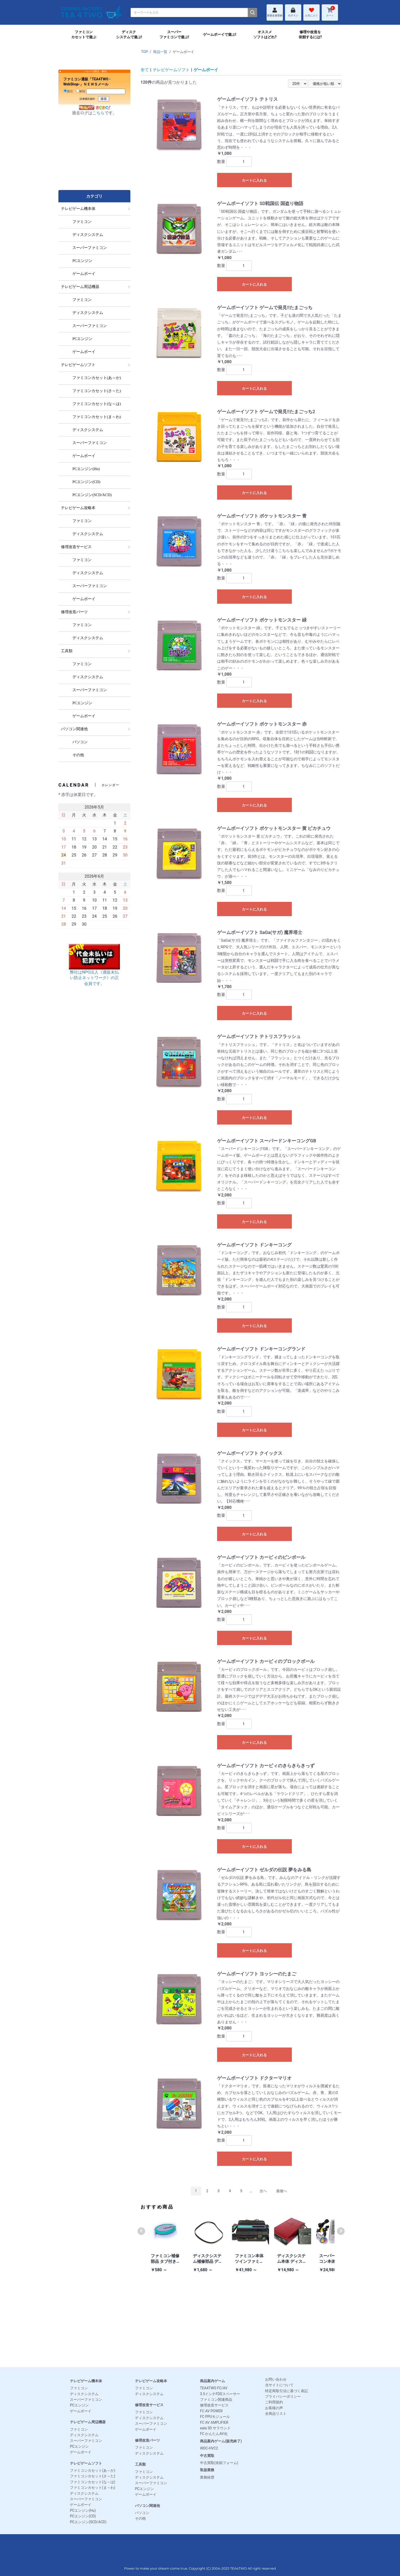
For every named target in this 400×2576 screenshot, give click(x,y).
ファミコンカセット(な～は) (92, 2482)
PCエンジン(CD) (83, 2516)
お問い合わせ (275, 2379)
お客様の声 (274, 2408)
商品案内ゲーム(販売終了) (221, 2441)
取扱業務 (207, 2470)
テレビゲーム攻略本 (151, 2381)
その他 (140, 2518)
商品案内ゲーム (212, 2381)
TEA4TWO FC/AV (213, 2388)
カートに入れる (254, 180)
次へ (263, 2191)
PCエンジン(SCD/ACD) (88, 2522)
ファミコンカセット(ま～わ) (92, 2487)
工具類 (140, 2464)
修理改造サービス (149, 2405)
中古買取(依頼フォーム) (219, 2463)
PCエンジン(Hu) (83, 2510)
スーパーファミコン (86, 2399)
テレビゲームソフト (171, 69)
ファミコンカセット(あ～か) (92, 2470)
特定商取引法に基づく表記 (286, 2391)
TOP (144, 52)
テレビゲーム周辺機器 (88, 2422)
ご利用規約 (274, 2402)
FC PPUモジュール (215, 2417)
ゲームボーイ (206, 69)
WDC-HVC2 (209, 2448)
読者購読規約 (87, 98)
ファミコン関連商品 (216, 2399)
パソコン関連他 (147, 2506)
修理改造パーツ (147, 2440)
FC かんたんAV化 (214, 2434)
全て (145, 69)
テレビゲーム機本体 (86, 2381)
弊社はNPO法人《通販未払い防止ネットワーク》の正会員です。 (94, 970)
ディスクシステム (84, 2394)
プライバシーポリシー (283, 2396)
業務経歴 (207, 2477)
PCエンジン (79, 2405)
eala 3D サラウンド (215, 2428)
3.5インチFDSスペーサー (220, 2394)
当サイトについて (279, 2385)
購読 (68, 91)
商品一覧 (160, 52)
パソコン (142, 2513)
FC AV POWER (211, 2411)
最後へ (281, 2191)
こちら (98, 112)
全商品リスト (275, 2413)
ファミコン (79, 2388)
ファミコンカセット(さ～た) (92, 2476)
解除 (80, 91)
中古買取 (207, 2456)
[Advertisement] (94, 158)
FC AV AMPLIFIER (214, 2422)
